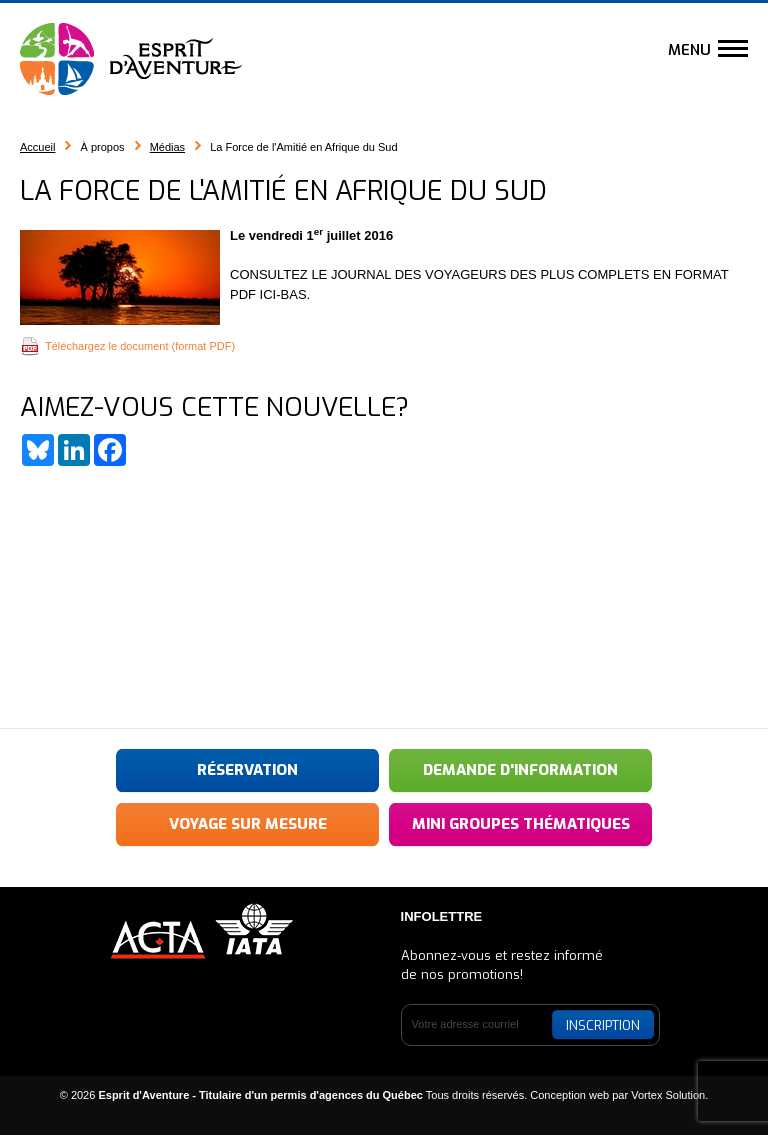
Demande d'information (520, 770)
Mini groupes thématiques (521, 824)
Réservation (247, 770)
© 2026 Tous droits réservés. (294, 1095)
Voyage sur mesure (248, 824)
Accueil (37, 147)
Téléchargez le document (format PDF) (140, 346)
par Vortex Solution (658, 1095)
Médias (167, 147)
